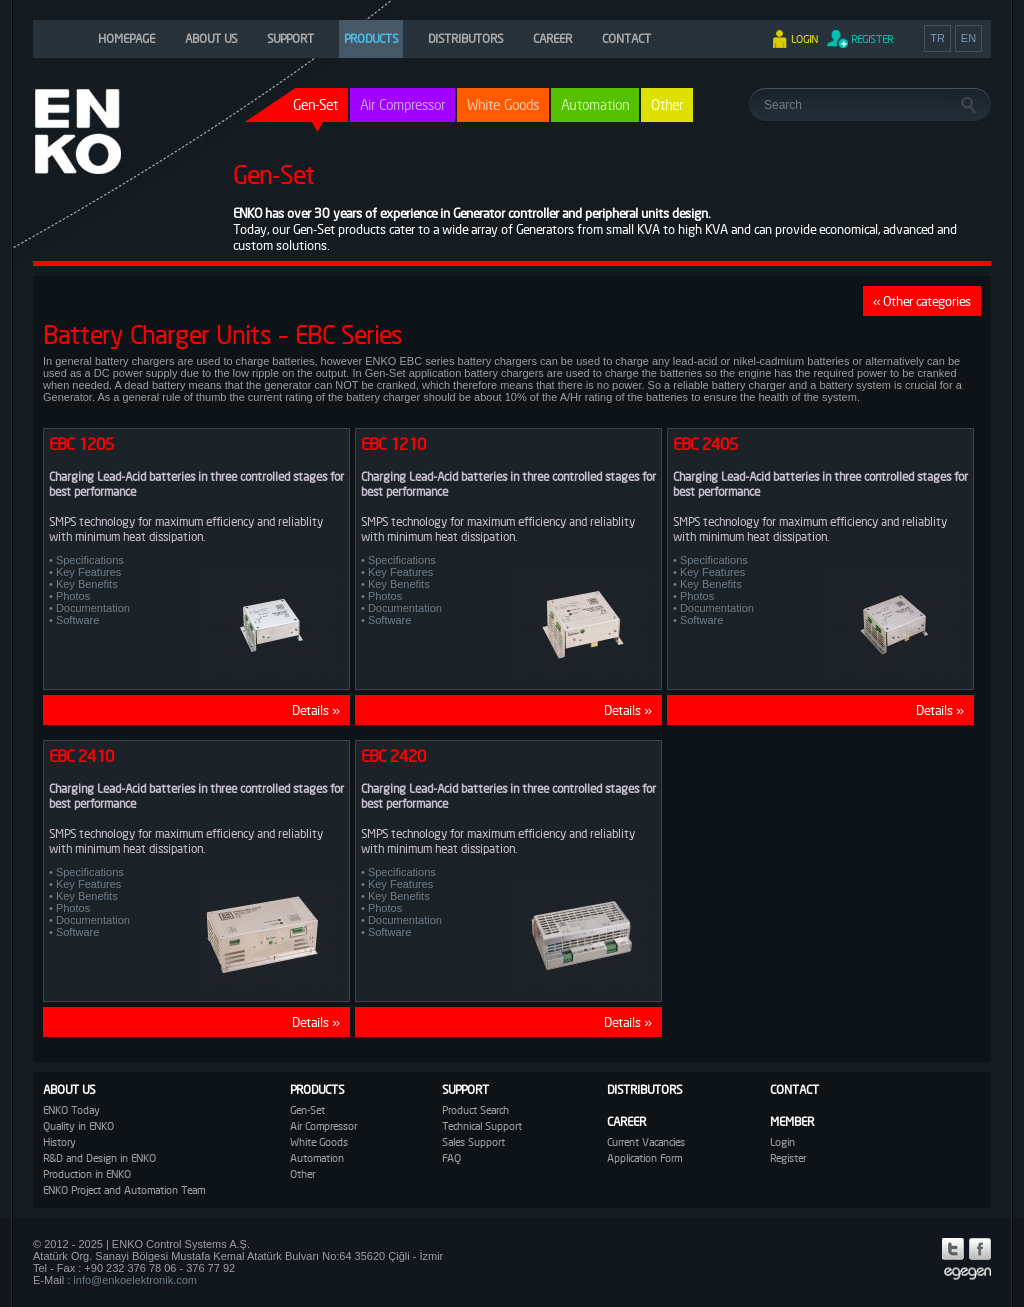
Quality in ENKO (78, 1126)
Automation (595, 104)
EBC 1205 (81, 444)
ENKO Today (71, 1110)
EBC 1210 (393, 444)
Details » (316, 710)
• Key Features (85, 572)
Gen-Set (307, 1110)
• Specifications (86, 560)
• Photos (69, 596)
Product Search (475, 1110)
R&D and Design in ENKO (99, 1158)
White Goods (503, 104)
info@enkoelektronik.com (135, 1280)
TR (937, 38)
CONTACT (626, 38)
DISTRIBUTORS (465, 38)
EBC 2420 (393, 756)
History (59, 1142)
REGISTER (872, 39)
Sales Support (473, 1142)
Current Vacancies (646, 1142)
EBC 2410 (81, 756)
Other (667, 104)
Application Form (644, 1158)
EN (968, 38)
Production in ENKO (87, 1174)
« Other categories (922, 301)
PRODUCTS (371, 38)
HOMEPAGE (126, 38)
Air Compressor (402, 104)
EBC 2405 (705, 444)
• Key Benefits (83, 584)
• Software (74, 620)
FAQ (451, 1158)
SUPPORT (290, 38)
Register (788, 1158)
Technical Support (482, 1126)
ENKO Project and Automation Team (124, 1190)
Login (782, 1142)
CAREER (552, 38)
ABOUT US (211, 38)
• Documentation (89, 608)
